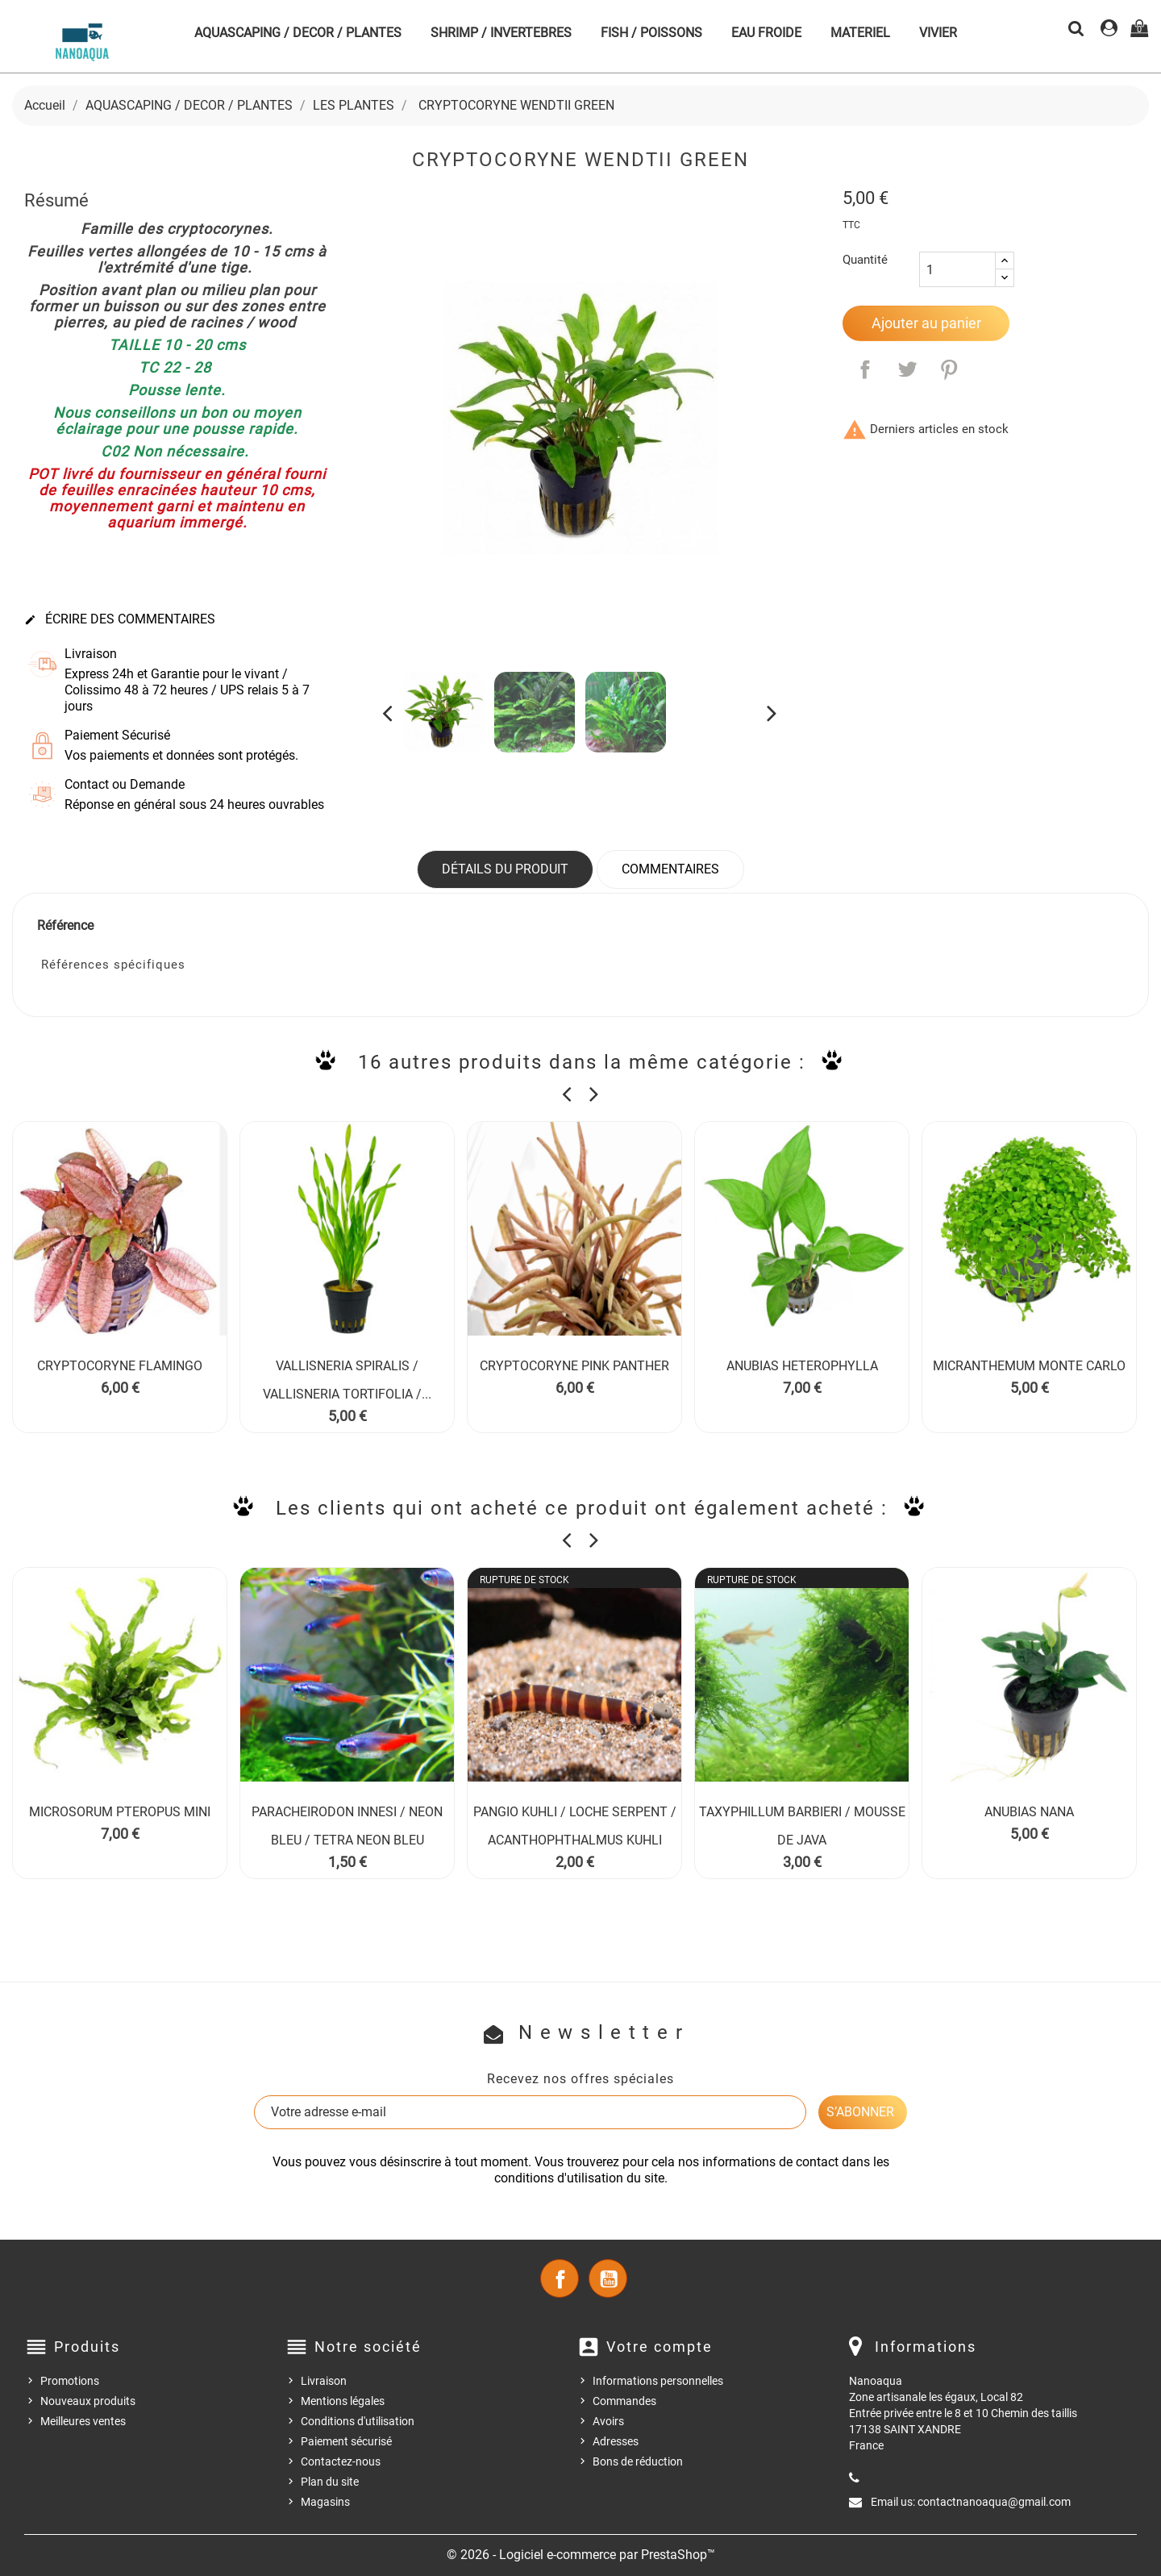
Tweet (907, 369)
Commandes (624, 2401)
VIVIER (938, 32)
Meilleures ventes (83, 2421)
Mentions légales (343, 2401)
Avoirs (608, 2421)
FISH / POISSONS (651, 32)
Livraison (324, 2380)
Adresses (616, 2441)
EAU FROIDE (766, 32)
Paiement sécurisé (346, 2441)
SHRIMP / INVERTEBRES (501, 32)
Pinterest (949, 369)
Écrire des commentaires (119, 619)
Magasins (325, 2501)
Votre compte (659, 2346)
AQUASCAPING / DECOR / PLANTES (298, 32)
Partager (865, 369)
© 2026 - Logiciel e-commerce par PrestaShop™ (581, 2554)
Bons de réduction (638, 2461)
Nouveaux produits (87, 2401)
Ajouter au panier (926, 323)
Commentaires (670, 869)
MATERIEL (860, 32)
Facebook (559, 2278)
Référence (65, 925)
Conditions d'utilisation (357, 2421)
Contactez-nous (341, 2461)
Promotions (69, 2380)
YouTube (607, 2278)
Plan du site (330, 2481)
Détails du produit (505, 869)
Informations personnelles (658, 2380)
